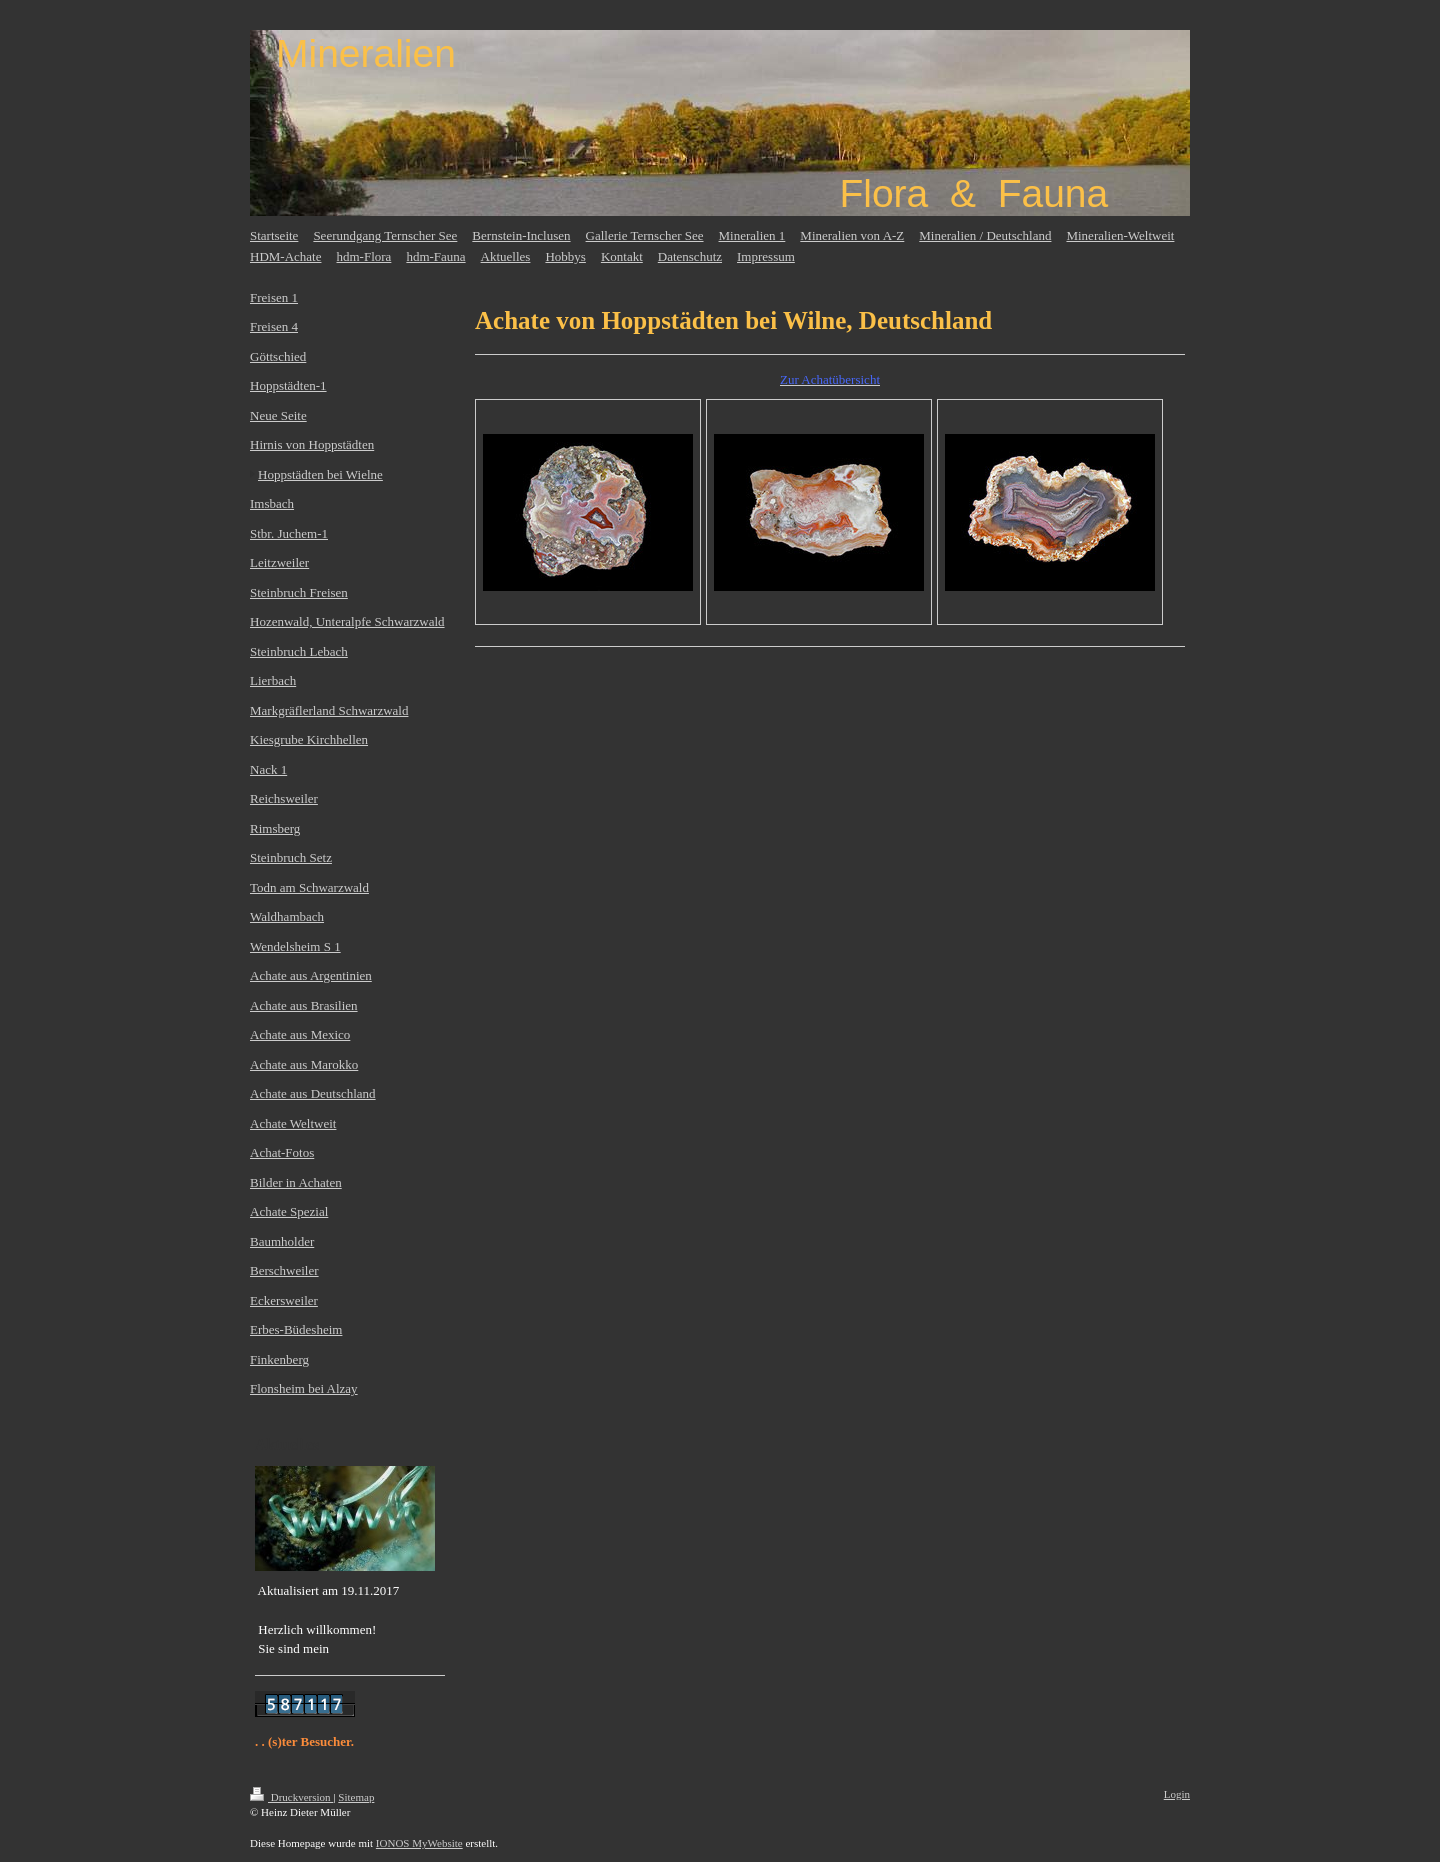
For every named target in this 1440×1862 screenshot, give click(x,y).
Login (1177, 1794)
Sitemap (356, 1797)
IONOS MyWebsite (419, 1843)
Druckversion (291, 1797)
